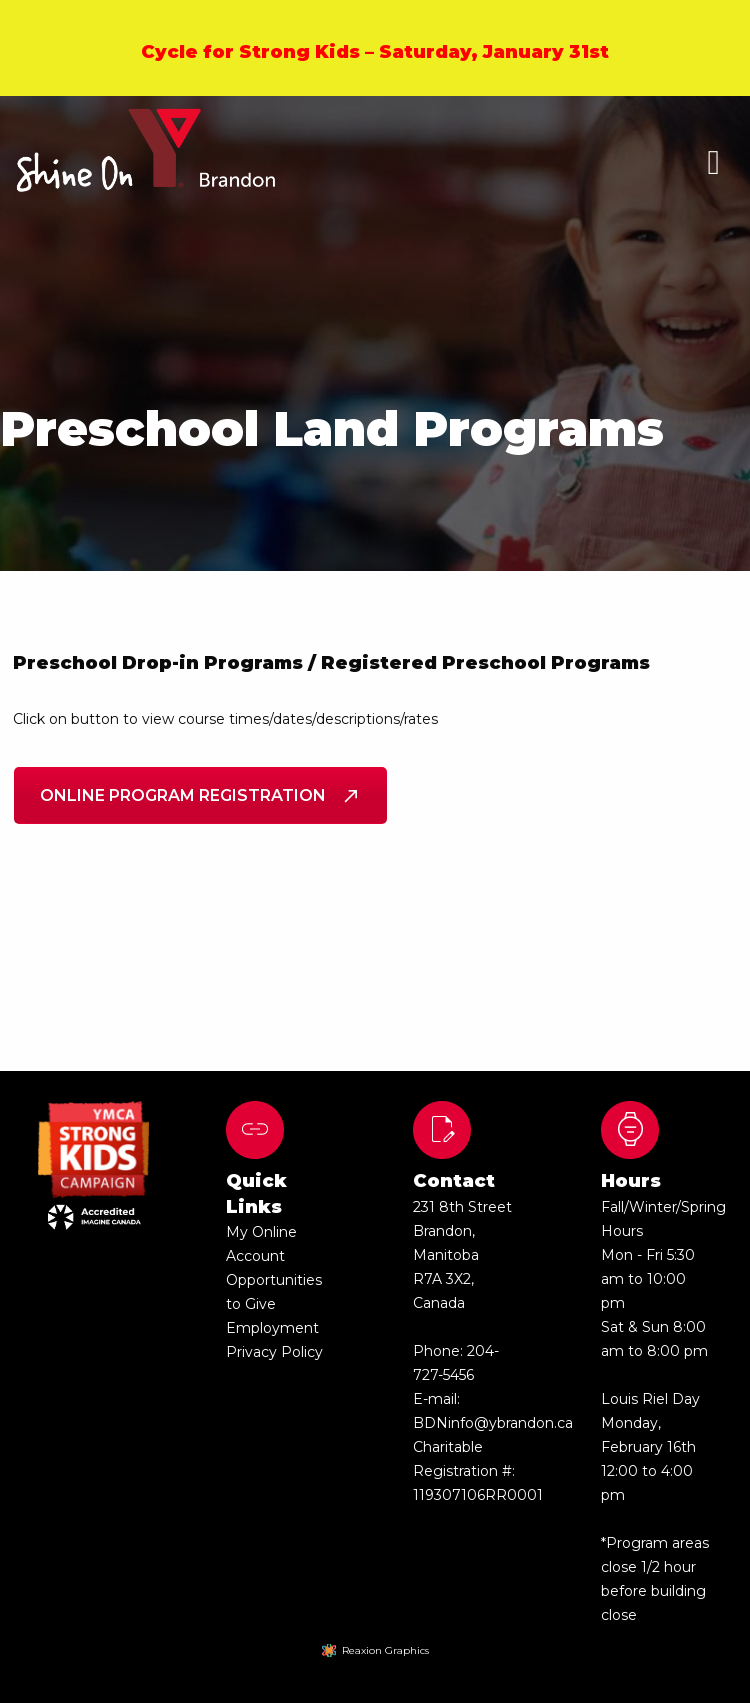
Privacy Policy (274, 1352)
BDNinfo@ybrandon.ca (493, 1423)
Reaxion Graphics (385, 1650)
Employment (272, 1328)
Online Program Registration (200, 795)
